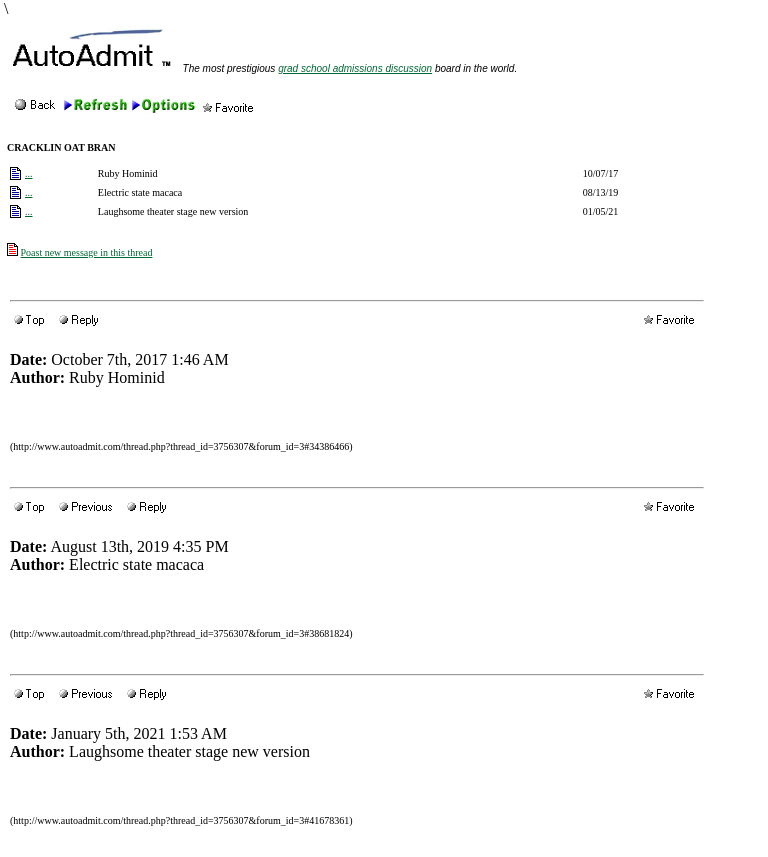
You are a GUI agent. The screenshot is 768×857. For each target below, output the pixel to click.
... (29, 173)
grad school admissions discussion (355, 68)
